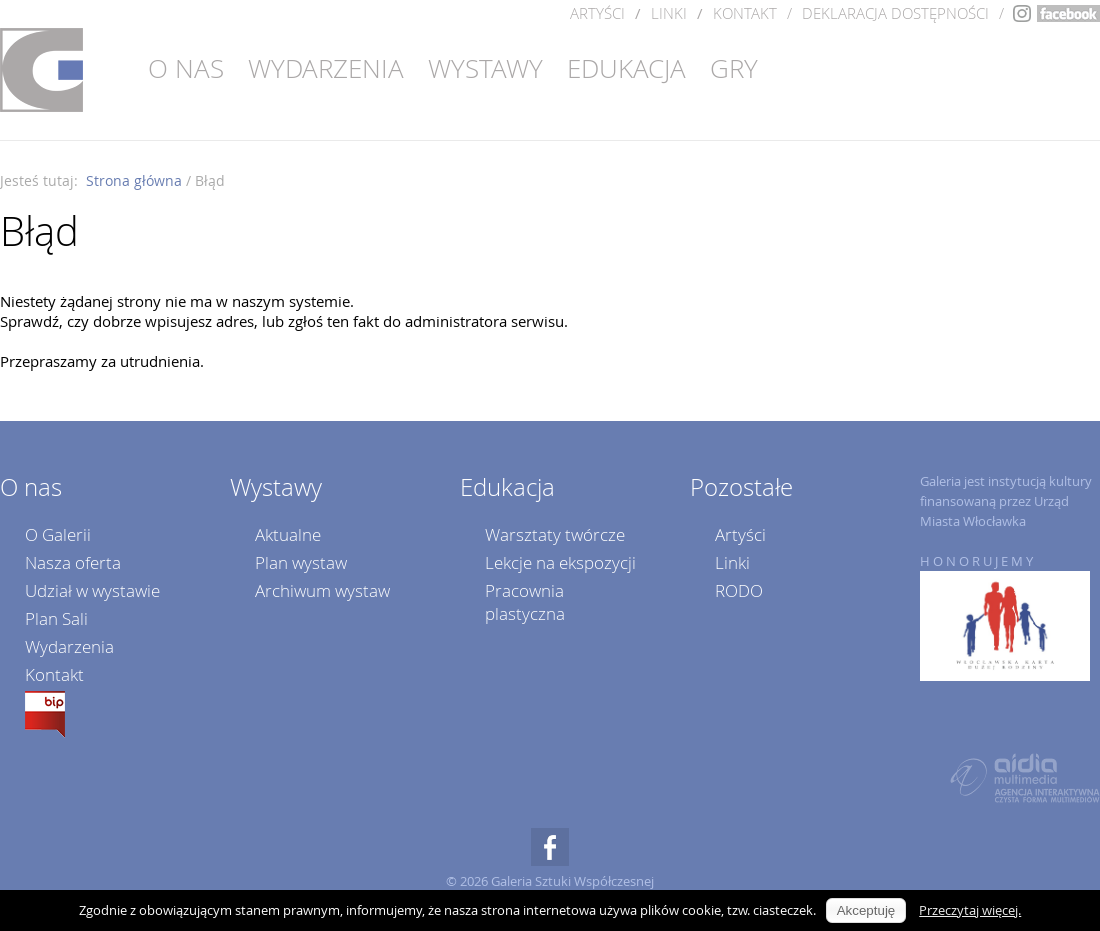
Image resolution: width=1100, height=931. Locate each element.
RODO (739, 590)
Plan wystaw (301, 562)
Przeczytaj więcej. (970, 910)
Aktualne (288, 534)
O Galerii (58, 534)
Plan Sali (56, 618)
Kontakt (745, 13)
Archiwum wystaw (322, 590)
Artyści (597, 13)
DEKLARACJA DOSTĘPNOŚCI (895, 13)
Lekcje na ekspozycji (560, 562)
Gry (734, 68)
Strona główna (134, 180)
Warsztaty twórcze (555, 534)
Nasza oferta (73, 562)
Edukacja (626, 68)
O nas (186, 68)
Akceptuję (866, 910)
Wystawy (485, 68)
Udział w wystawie (92, 590)
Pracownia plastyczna (525, 602)
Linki (669, 13)
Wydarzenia (326, 68)
